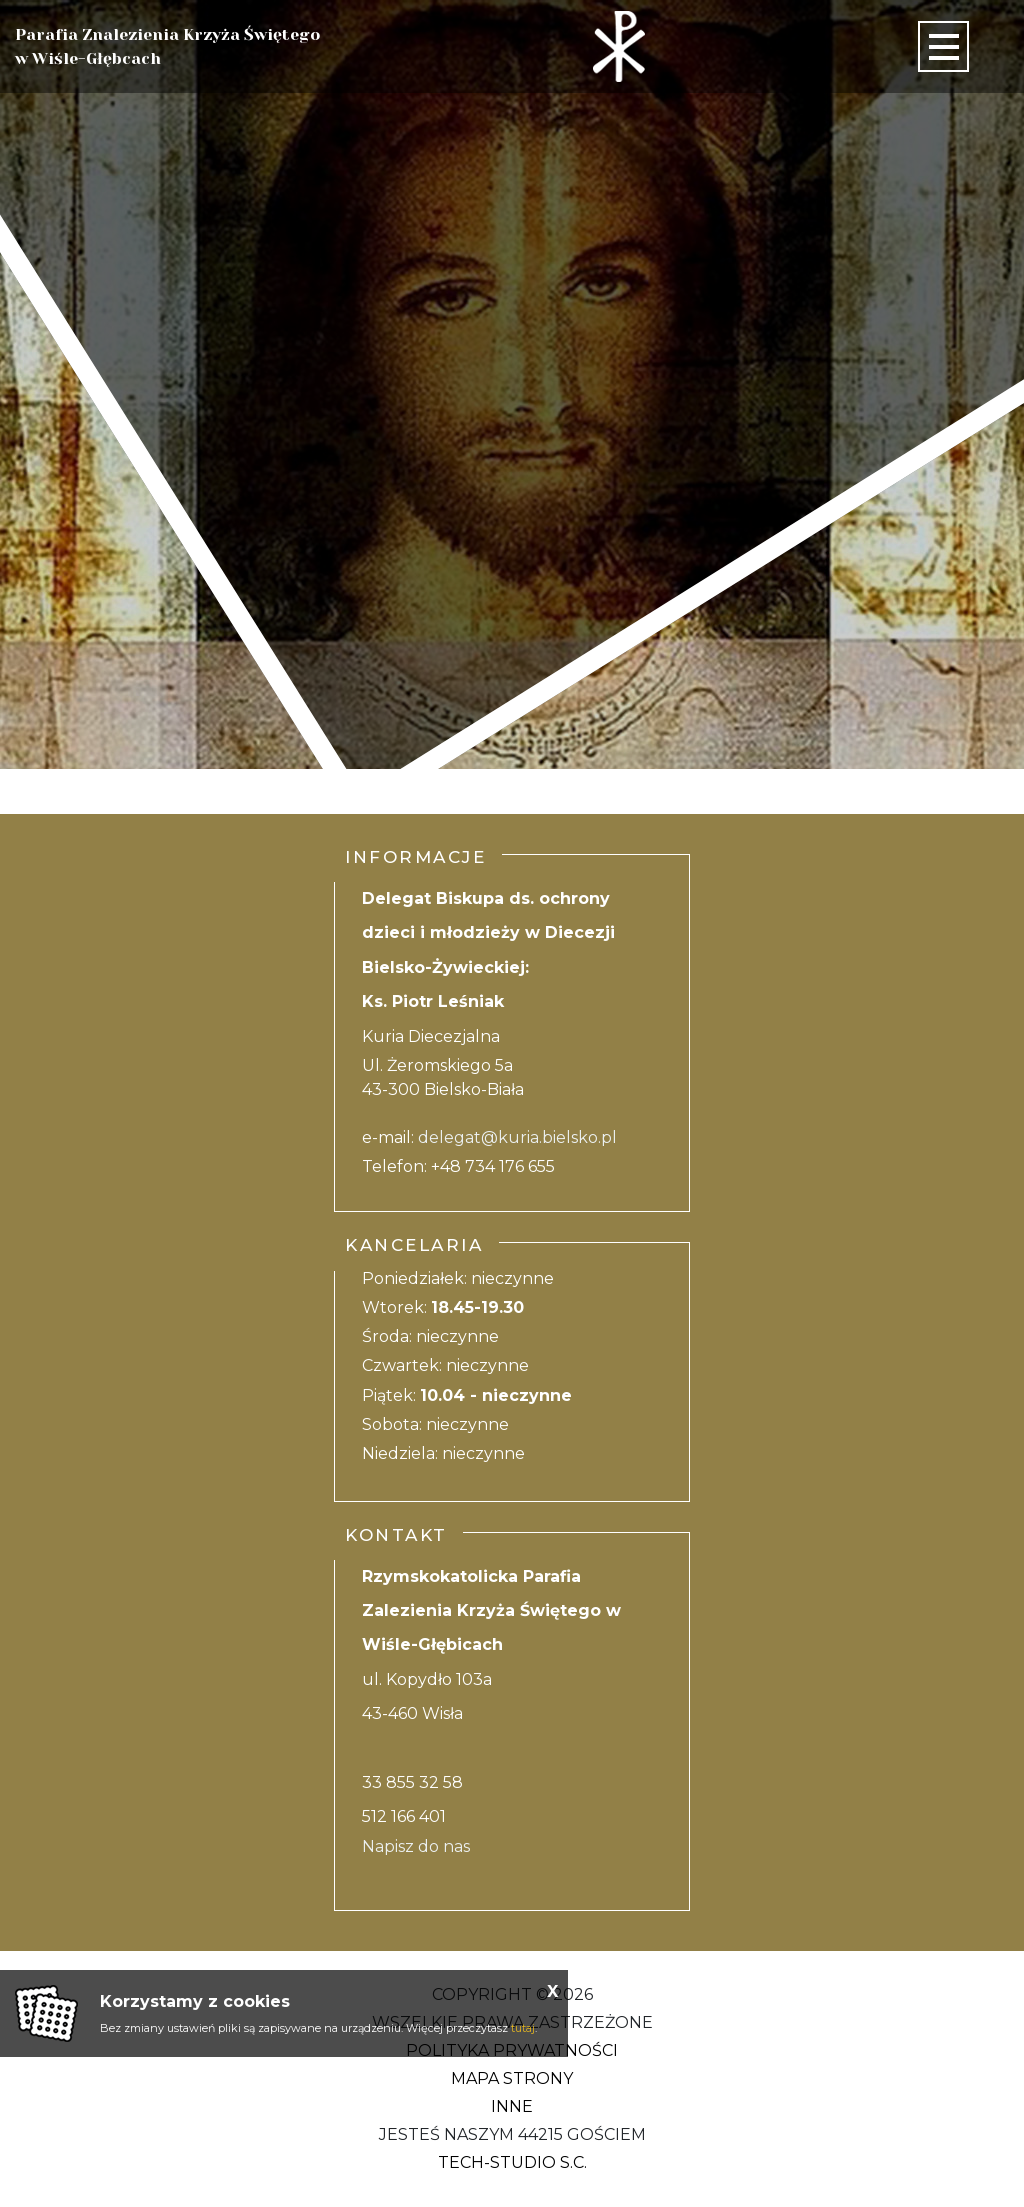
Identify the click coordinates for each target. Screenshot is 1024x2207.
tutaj (523, 2028)
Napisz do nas (416, 1846)
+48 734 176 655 (493, 1166)
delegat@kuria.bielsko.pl (517, 1137)
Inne (512, 2106)
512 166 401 (404, 1816)
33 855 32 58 (412, 1782)
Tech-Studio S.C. (512, 2162)
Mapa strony (512, 2078)
